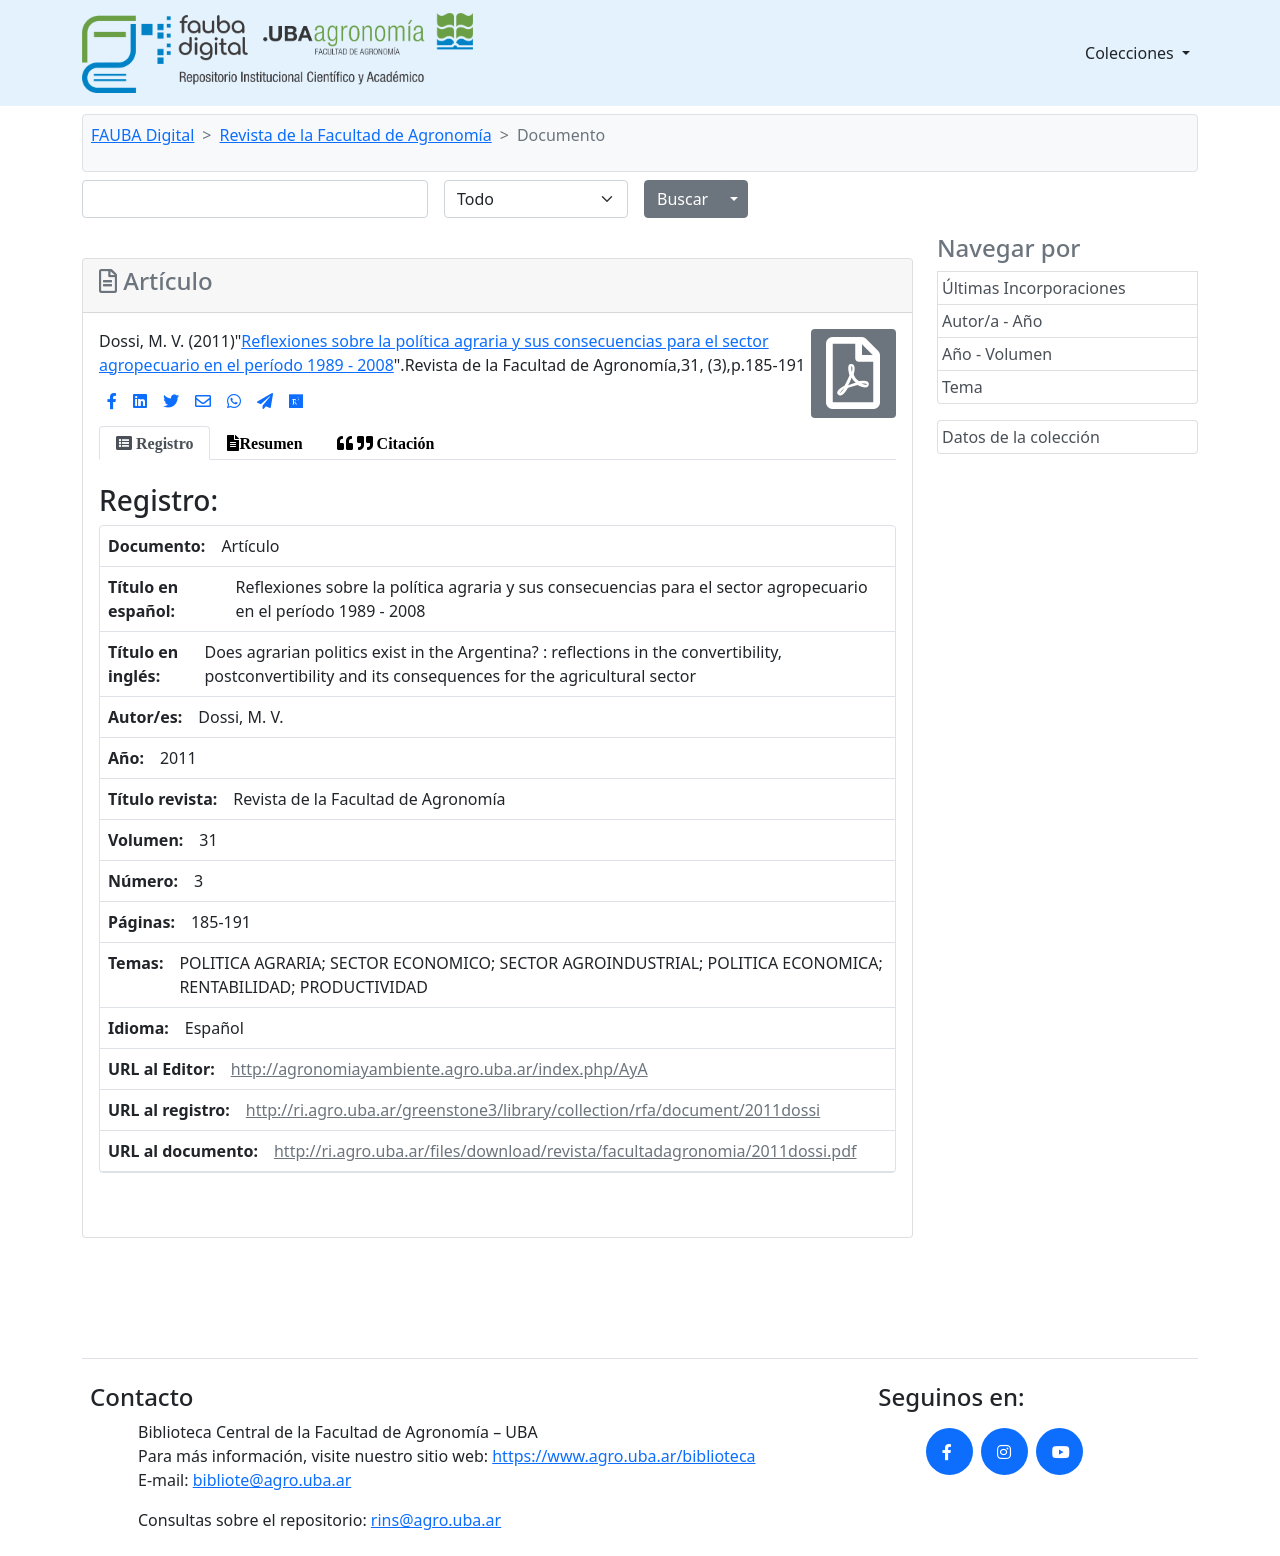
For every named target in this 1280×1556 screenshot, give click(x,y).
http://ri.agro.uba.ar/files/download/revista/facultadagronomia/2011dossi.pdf (565, 1151)
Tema (962, 387)
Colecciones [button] (1131, 53)
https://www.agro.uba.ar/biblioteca (623, 1456)
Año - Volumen (997, 354)
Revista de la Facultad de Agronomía (356, 135)
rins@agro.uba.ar (436, 1520)
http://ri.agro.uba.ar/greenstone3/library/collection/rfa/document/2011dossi (533, 1110)
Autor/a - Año (992, 321)
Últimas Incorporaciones (1034, 288)
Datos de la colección (1021, 437)
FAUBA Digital (142, 135)
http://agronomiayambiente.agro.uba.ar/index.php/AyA (439, 1069)
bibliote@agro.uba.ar (272, 1480)
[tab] (154, 443)
